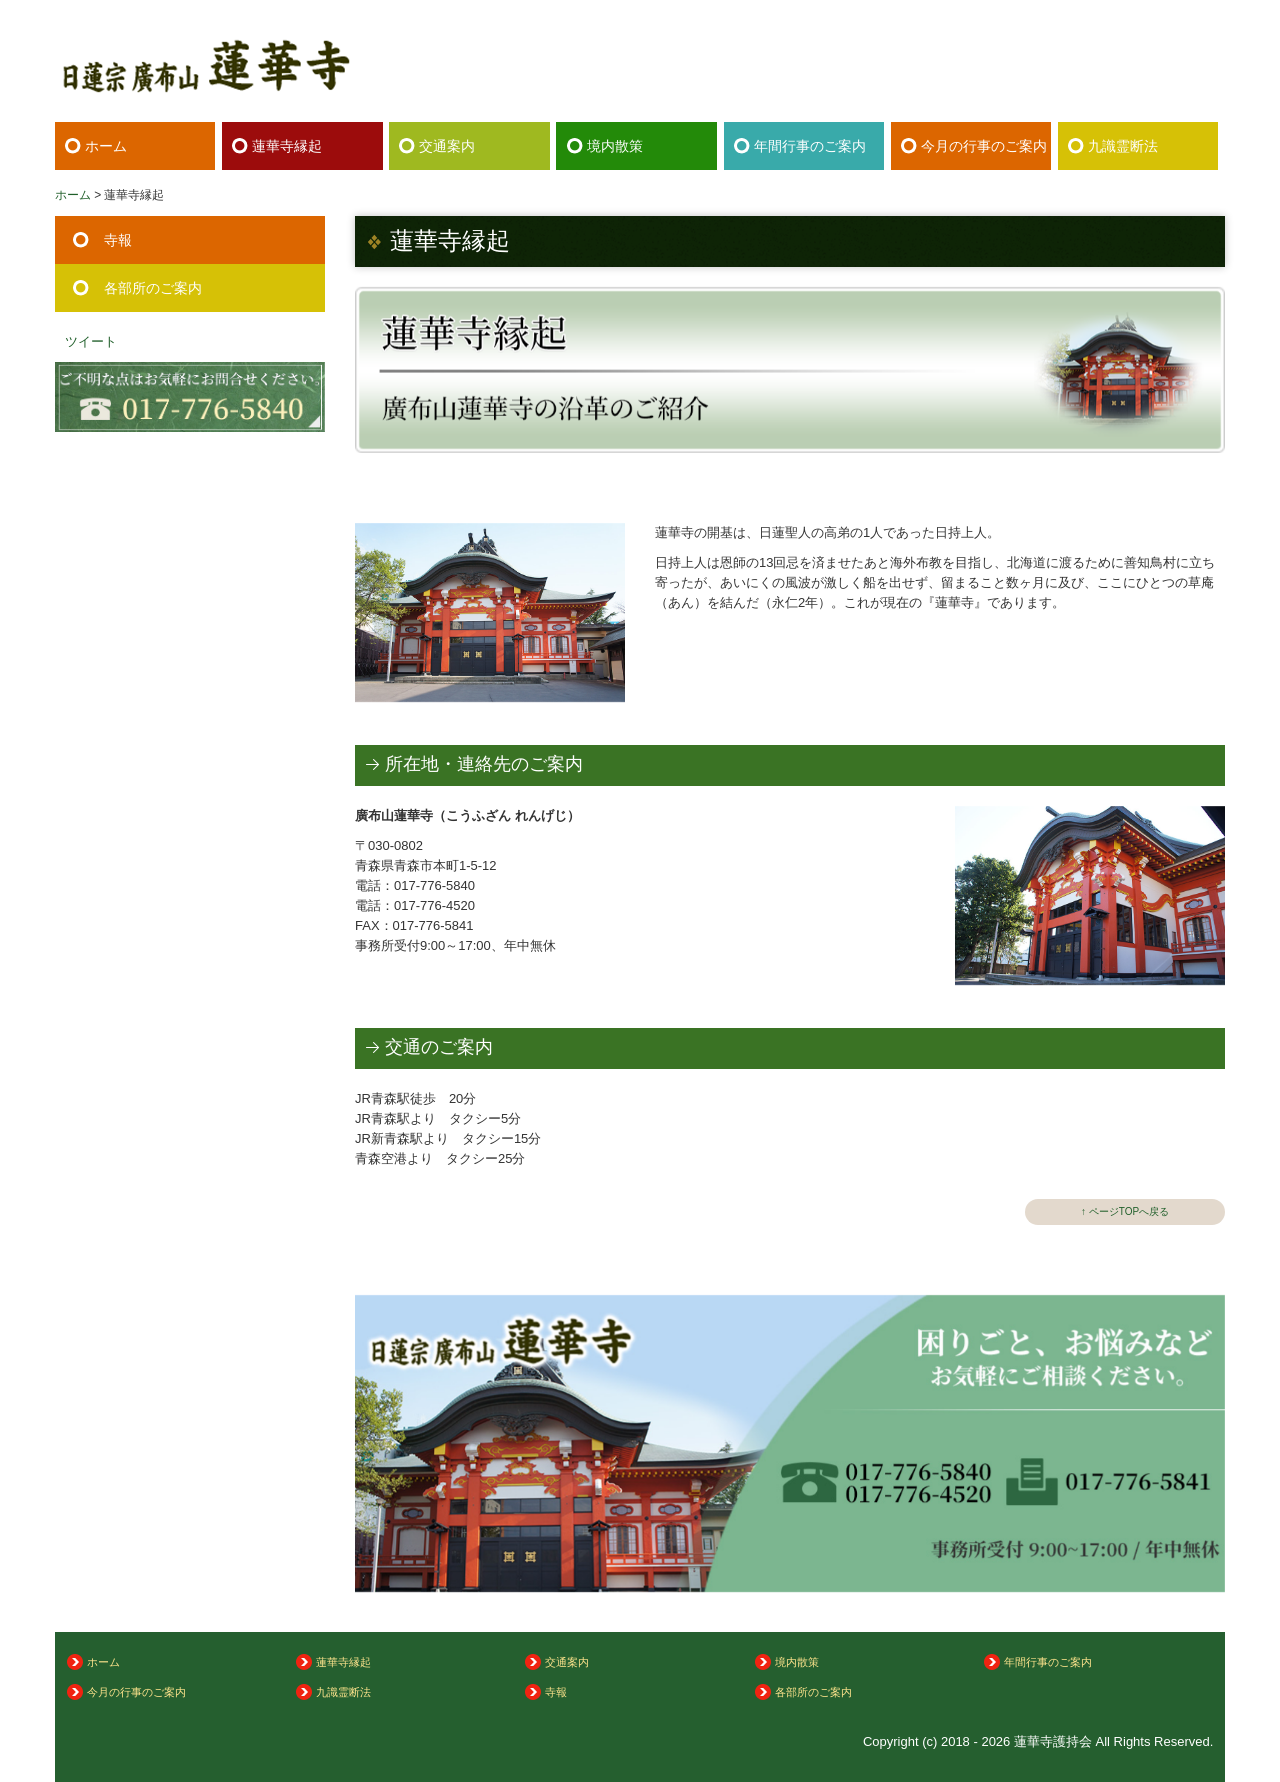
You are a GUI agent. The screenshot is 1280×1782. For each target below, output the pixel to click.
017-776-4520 (434, 905)
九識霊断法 (1123, 146)
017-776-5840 (1105, 73)
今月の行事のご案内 (984, 146)
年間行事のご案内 (810, 146)
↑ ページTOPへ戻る (1125, 1211)
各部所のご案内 (153, 288)
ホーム (106, 146)
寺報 (118, 240)
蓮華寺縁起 (287, 146)
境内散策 (615, 146)
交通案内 (447, 146)
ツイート (91, 341)
